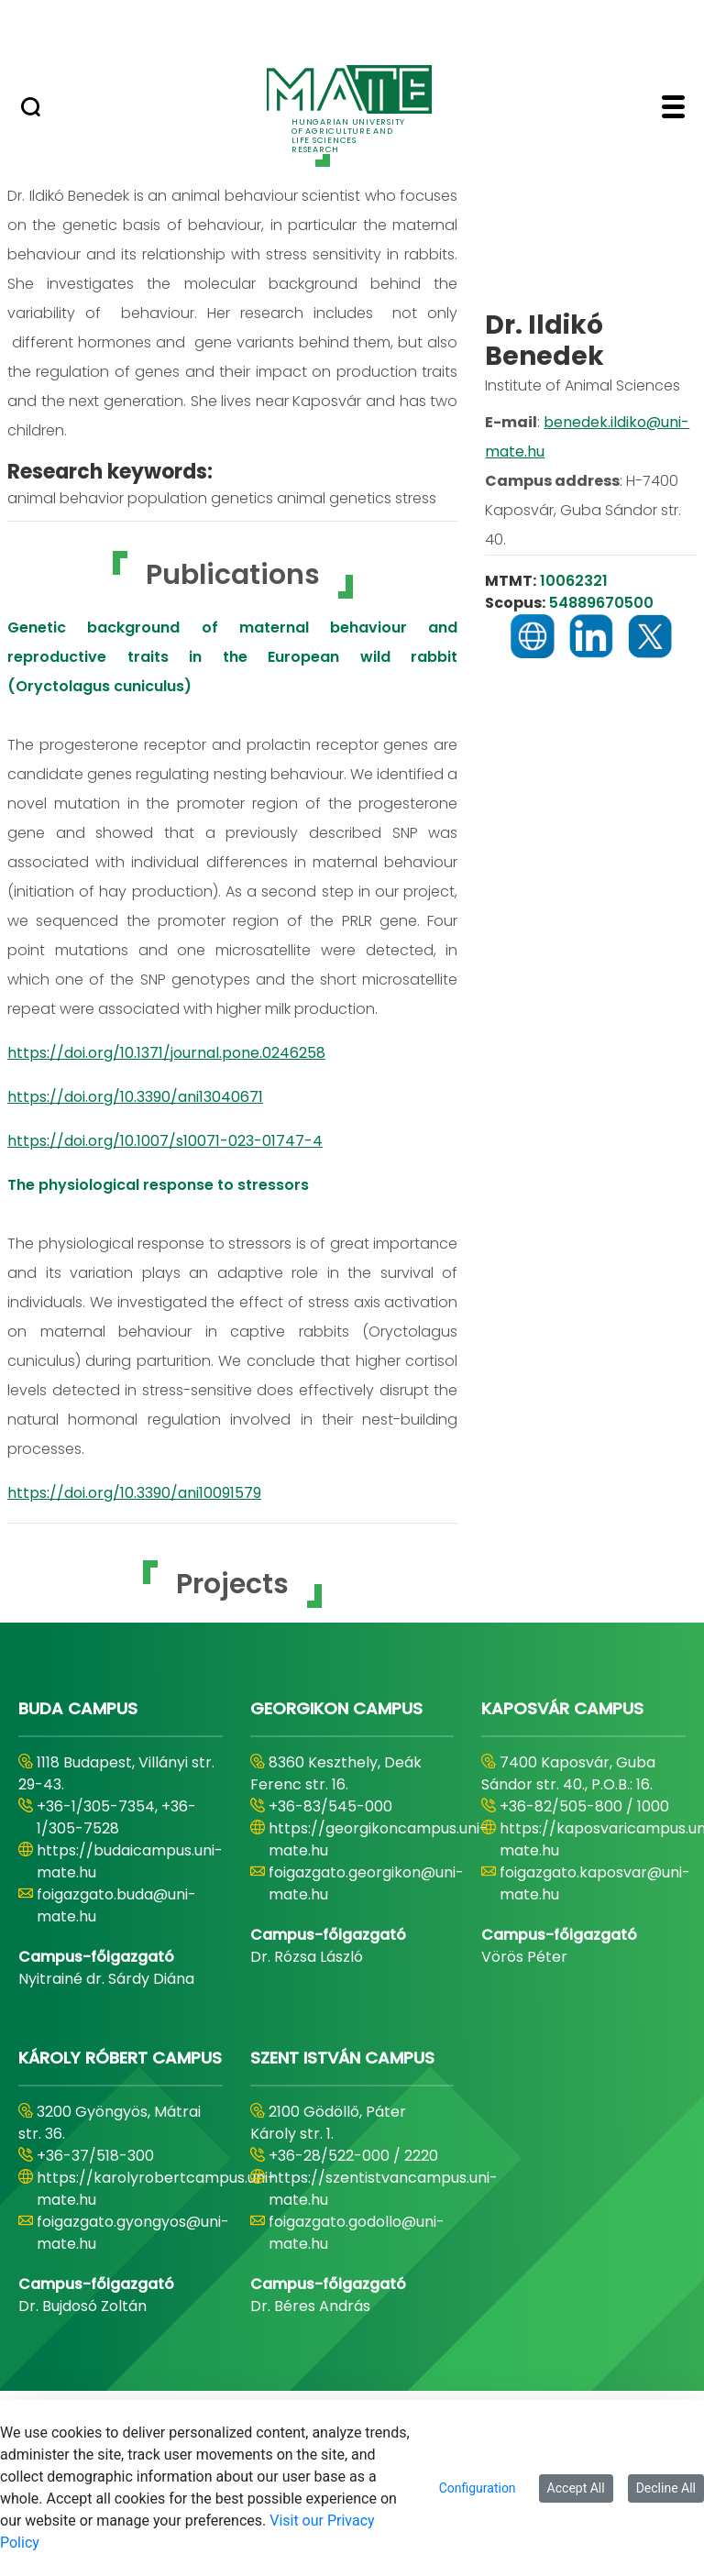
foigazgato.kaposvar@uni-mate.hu (595, 1883)
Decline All (666, 2488)
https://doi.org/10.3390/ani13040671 (135, 1096)
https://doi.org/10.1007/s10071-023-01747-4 (165, 1140)
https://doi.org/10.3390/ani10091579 (134, 1492)
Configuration (477, 2488)
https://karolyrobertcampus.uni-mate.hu (156, 2188)
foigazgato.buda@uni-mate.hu (116, 1905)
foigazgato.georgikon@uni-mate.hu (366, 1883)
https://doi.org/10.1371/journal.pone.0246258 (166, 1052)
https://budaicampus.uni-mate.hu (130, 1861)
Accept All (576, 2488)
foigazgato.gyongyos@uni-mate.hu (133, 2232)
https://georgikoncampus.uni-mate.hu (378, 1839)
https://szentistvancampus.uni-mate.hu (383, 2188)
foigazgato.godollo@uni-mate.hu (357, 2232)
